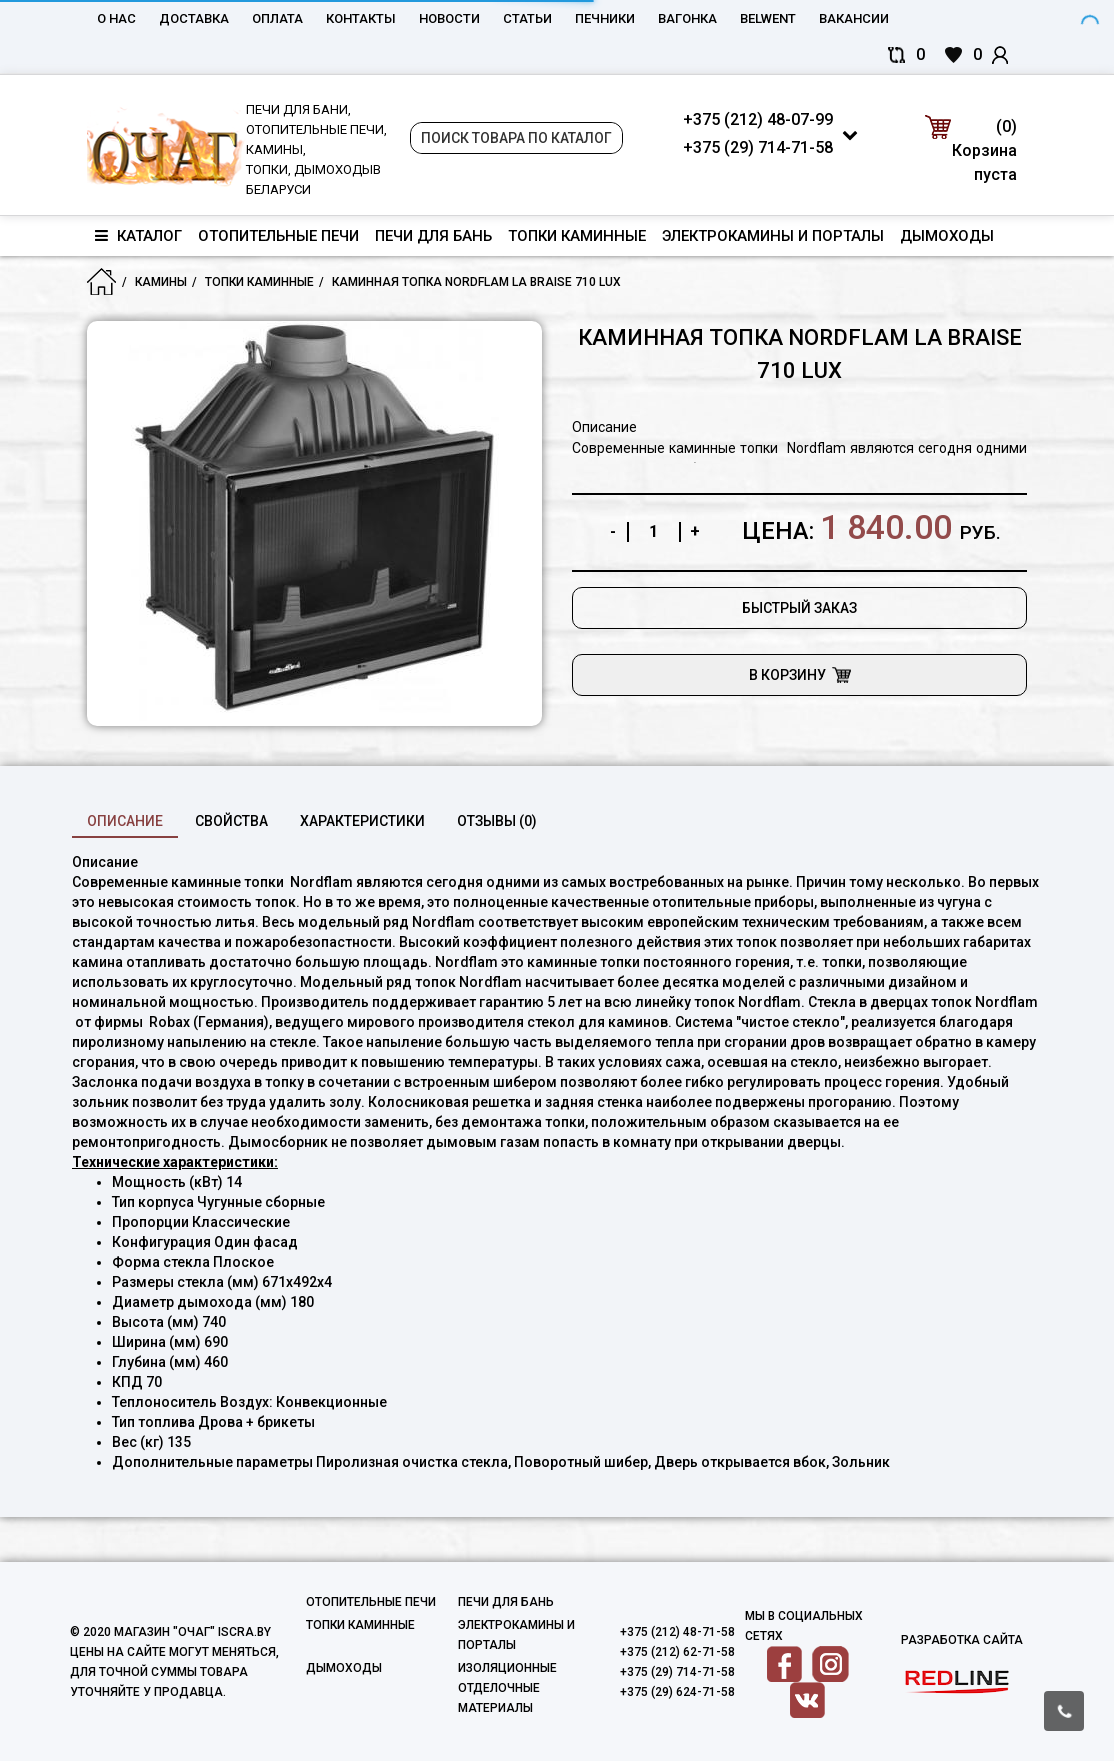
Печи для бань (433, 236)
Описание (125, 821)
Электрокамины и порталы (773, 236)
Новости (449, 18)
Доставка (194, 18)
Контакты (361, 18)
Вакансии (854, 18)
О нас (116, 18)
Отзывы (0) (497, 821)
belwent (768, 18)
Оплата (277, 18)
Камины (161, 282)
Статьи (527, 18)
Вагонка (687, 18)
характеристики (362, 821)
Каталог (138, 236)
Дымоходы (947, 236)
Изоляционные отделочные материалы (507, 1688)
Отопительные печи (278, 236)
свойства (231, 821)
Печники (605, 18)
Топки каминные (577, 236)
